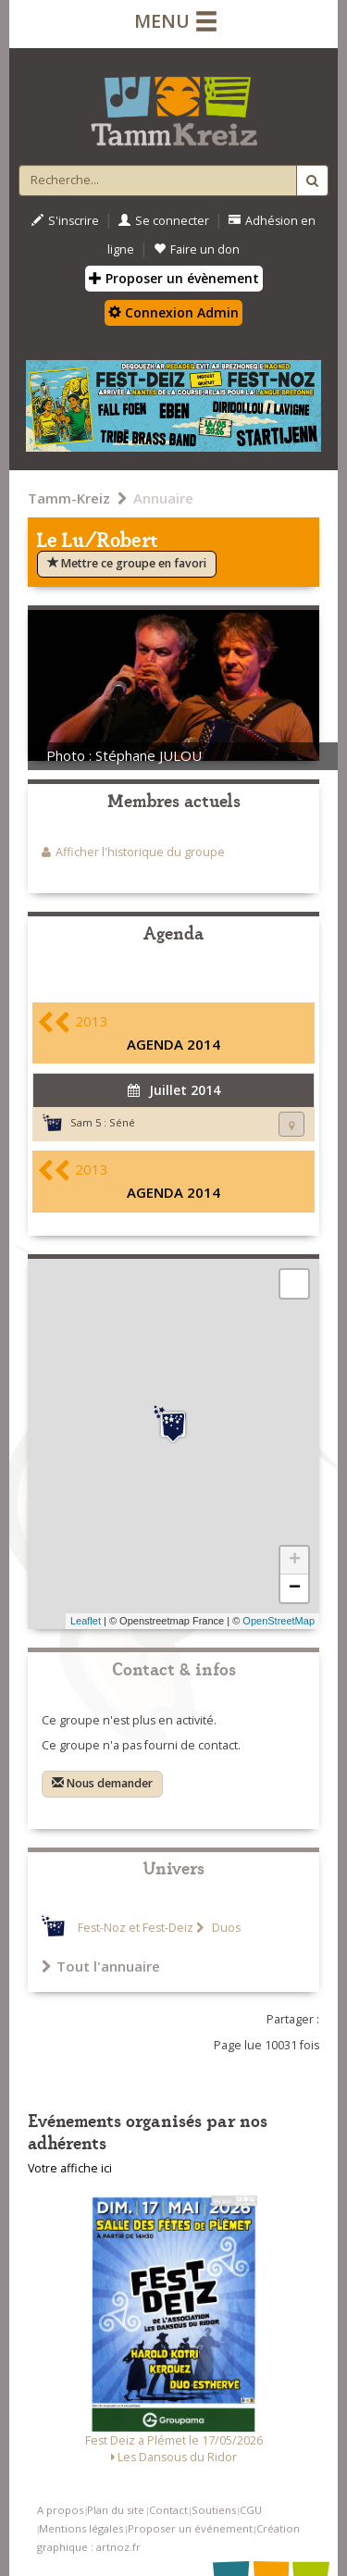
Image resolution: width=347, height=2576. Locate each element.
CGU (251, 2510)
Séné (122, 1122)
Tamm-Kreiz (69, 498)
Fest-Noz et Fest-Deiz (135, 1927)
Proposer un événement (190, 2528)
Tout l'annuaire (101, 1966)
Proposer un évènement (174, 278)
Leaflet (85, 1620)
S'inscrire (65, 221)
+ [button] (295, 1560)
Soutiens (214, 2510)
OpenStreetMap (278, 1620)
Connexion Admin (173, 312)
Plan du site (115, 2510)
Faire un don (197, 249)
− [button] (295, 1588)
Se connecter (163, 221)
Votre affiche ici (70, 2168)
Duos (225, 1927)
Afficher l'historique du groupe (140, 852)
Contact (168, 2510)
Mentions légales (81, 2528)
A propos (60, 2510)
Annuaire (163, 498)
